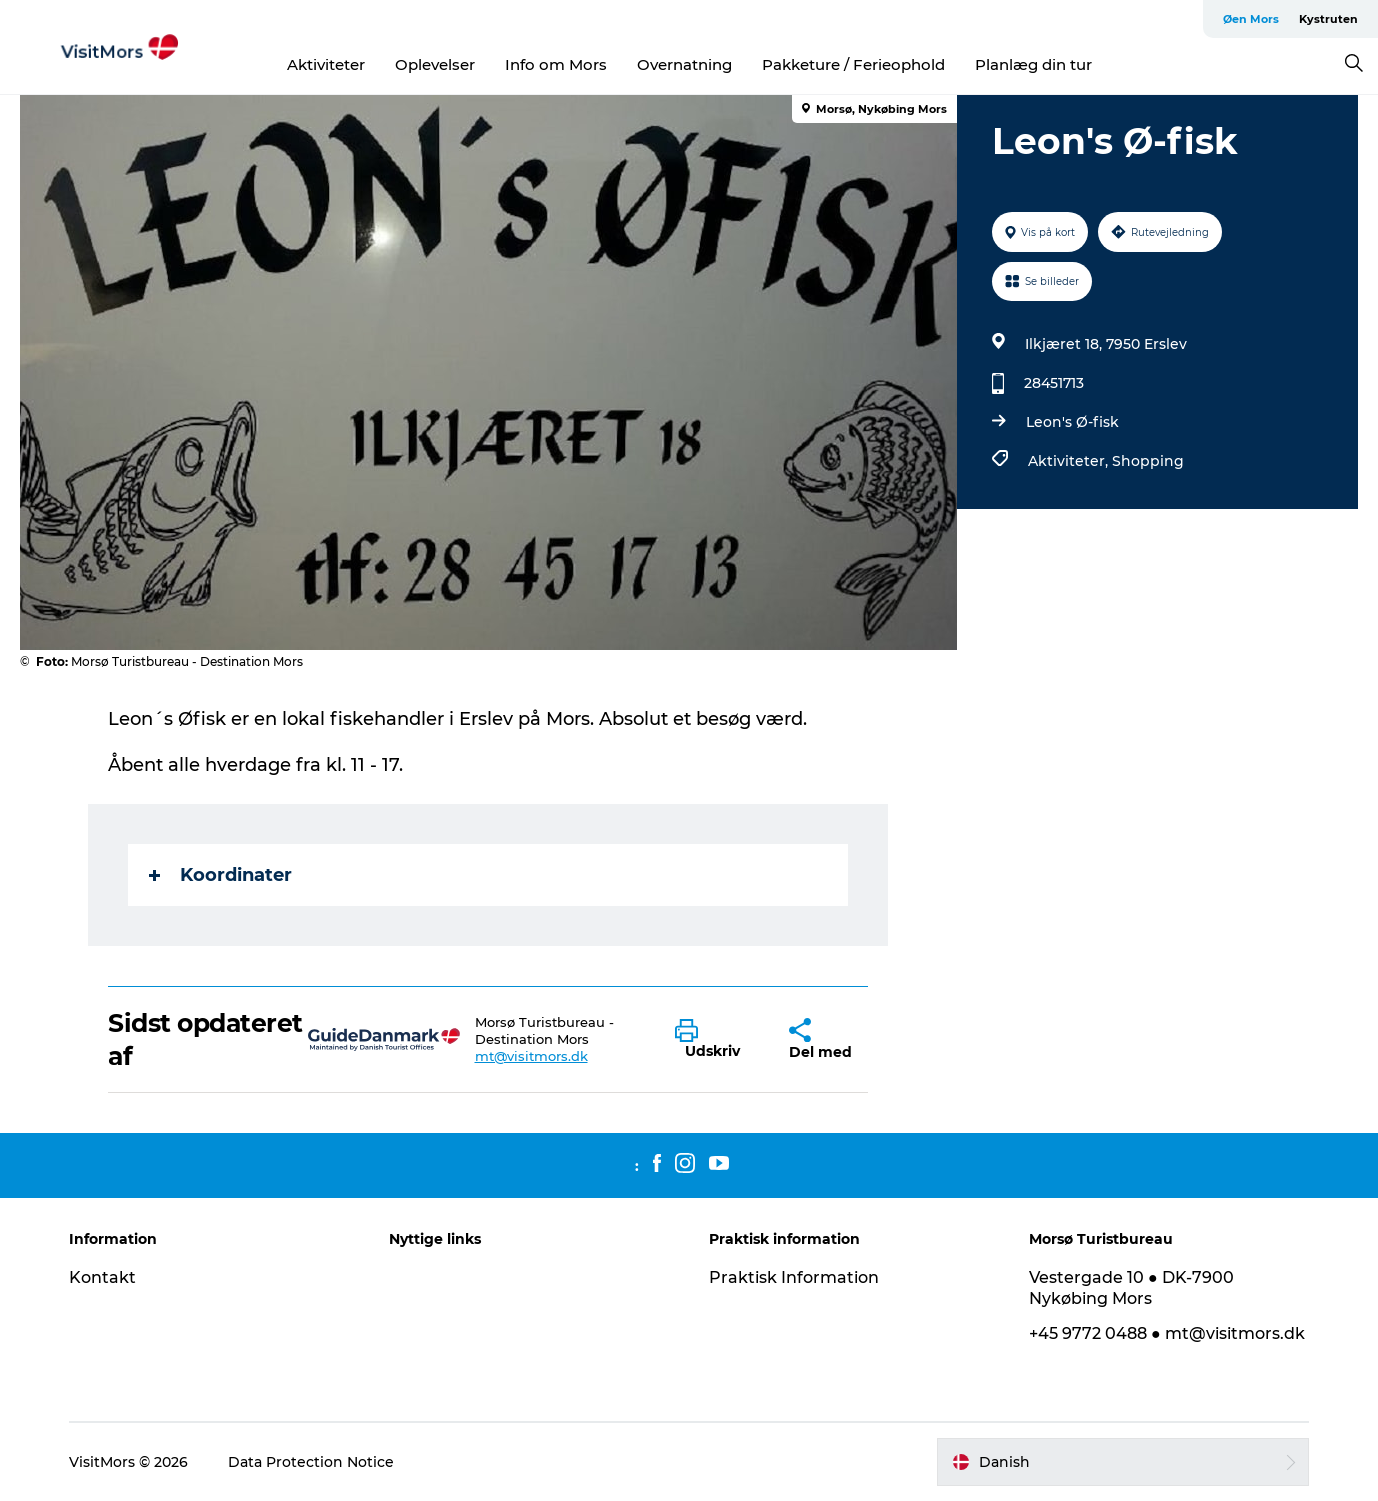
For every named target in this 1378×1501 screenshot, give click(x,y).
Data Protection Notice (311, 1462)
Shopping (1148, 461)
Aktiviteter (326, 64)
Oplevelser (435, 64)
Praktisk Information (794, 1277)
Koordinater (220, 875)
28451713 (1054, 383)
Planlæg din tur (1033, 64)
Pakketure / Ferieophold (853, 64)
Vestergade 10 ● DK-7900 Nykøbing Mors (1131, 1288)
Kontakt (102, 1277)
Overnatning (684, 64)
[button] (717, 1040)
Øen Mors (1251, 19)
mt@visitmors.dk (531, 1056)
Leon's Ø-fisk (1072, 422)
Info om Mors (556, 64)
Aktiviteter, (1070, 461)
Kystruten (1328, 19)
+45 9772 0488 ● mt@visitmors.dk (1167, 1333)
